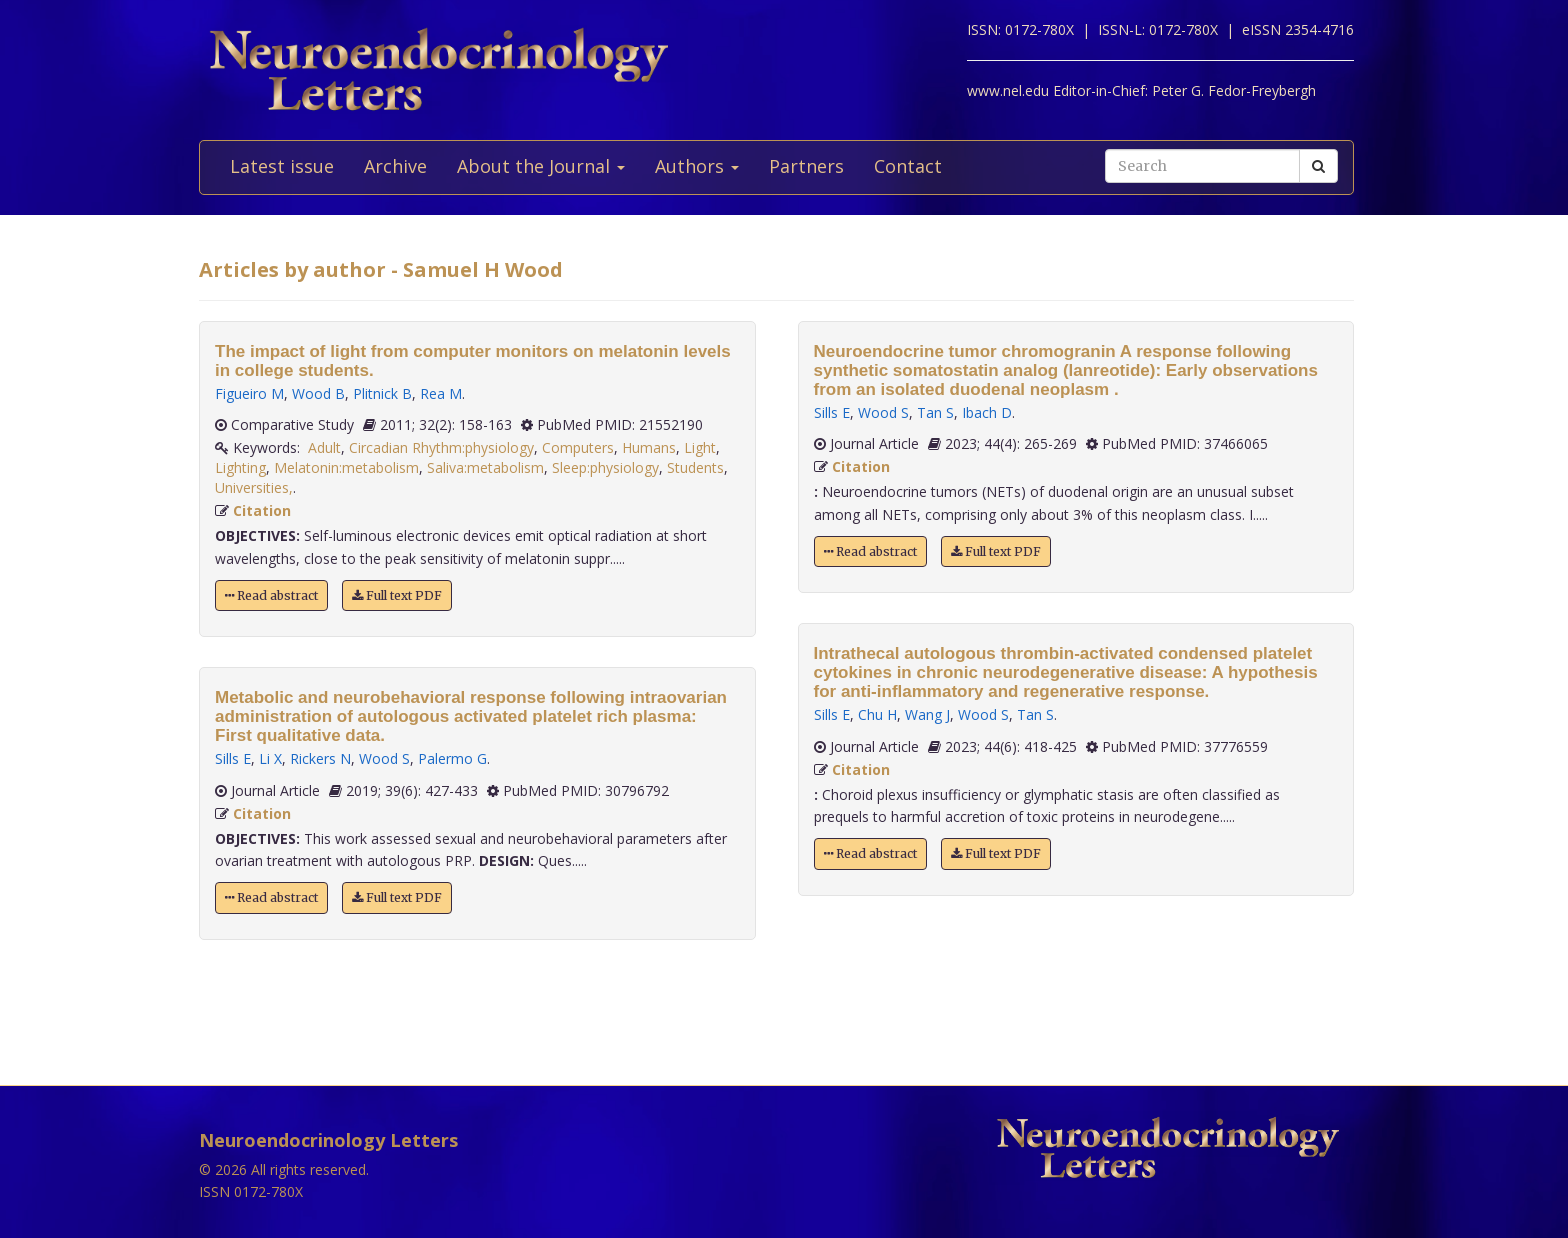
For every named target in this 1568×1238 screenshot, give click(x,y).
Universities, (254, 487)
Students (695, 467)
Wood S (384, 758)
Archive (395, 166)
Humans (649, 447)
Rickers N (320, 758)
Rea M (441, 393)
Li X (270, 758)
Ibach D (987, 412)
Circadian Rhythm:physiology (441, 447)
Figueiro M (249, 393)
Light (700, 447)
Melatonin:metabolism (346, 467)
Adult (324, 447)
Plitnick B (382, 393)
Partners (806, 166)
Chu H (877, 714)
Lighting (240, 467)
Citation (262, 510)
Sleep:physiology (605, 467)
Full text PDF (397, 595)
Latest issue (282, 166)
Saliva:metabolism (485, 467)
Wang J (927, 714)
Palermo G (452, 758)
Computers (578, 447)
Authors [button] (697, 166)
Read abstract (271, 595)
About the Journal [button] (541, 166)
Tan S (935, 412)
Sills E (233, 758)
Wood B (318, 393)
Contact (908, 166)
